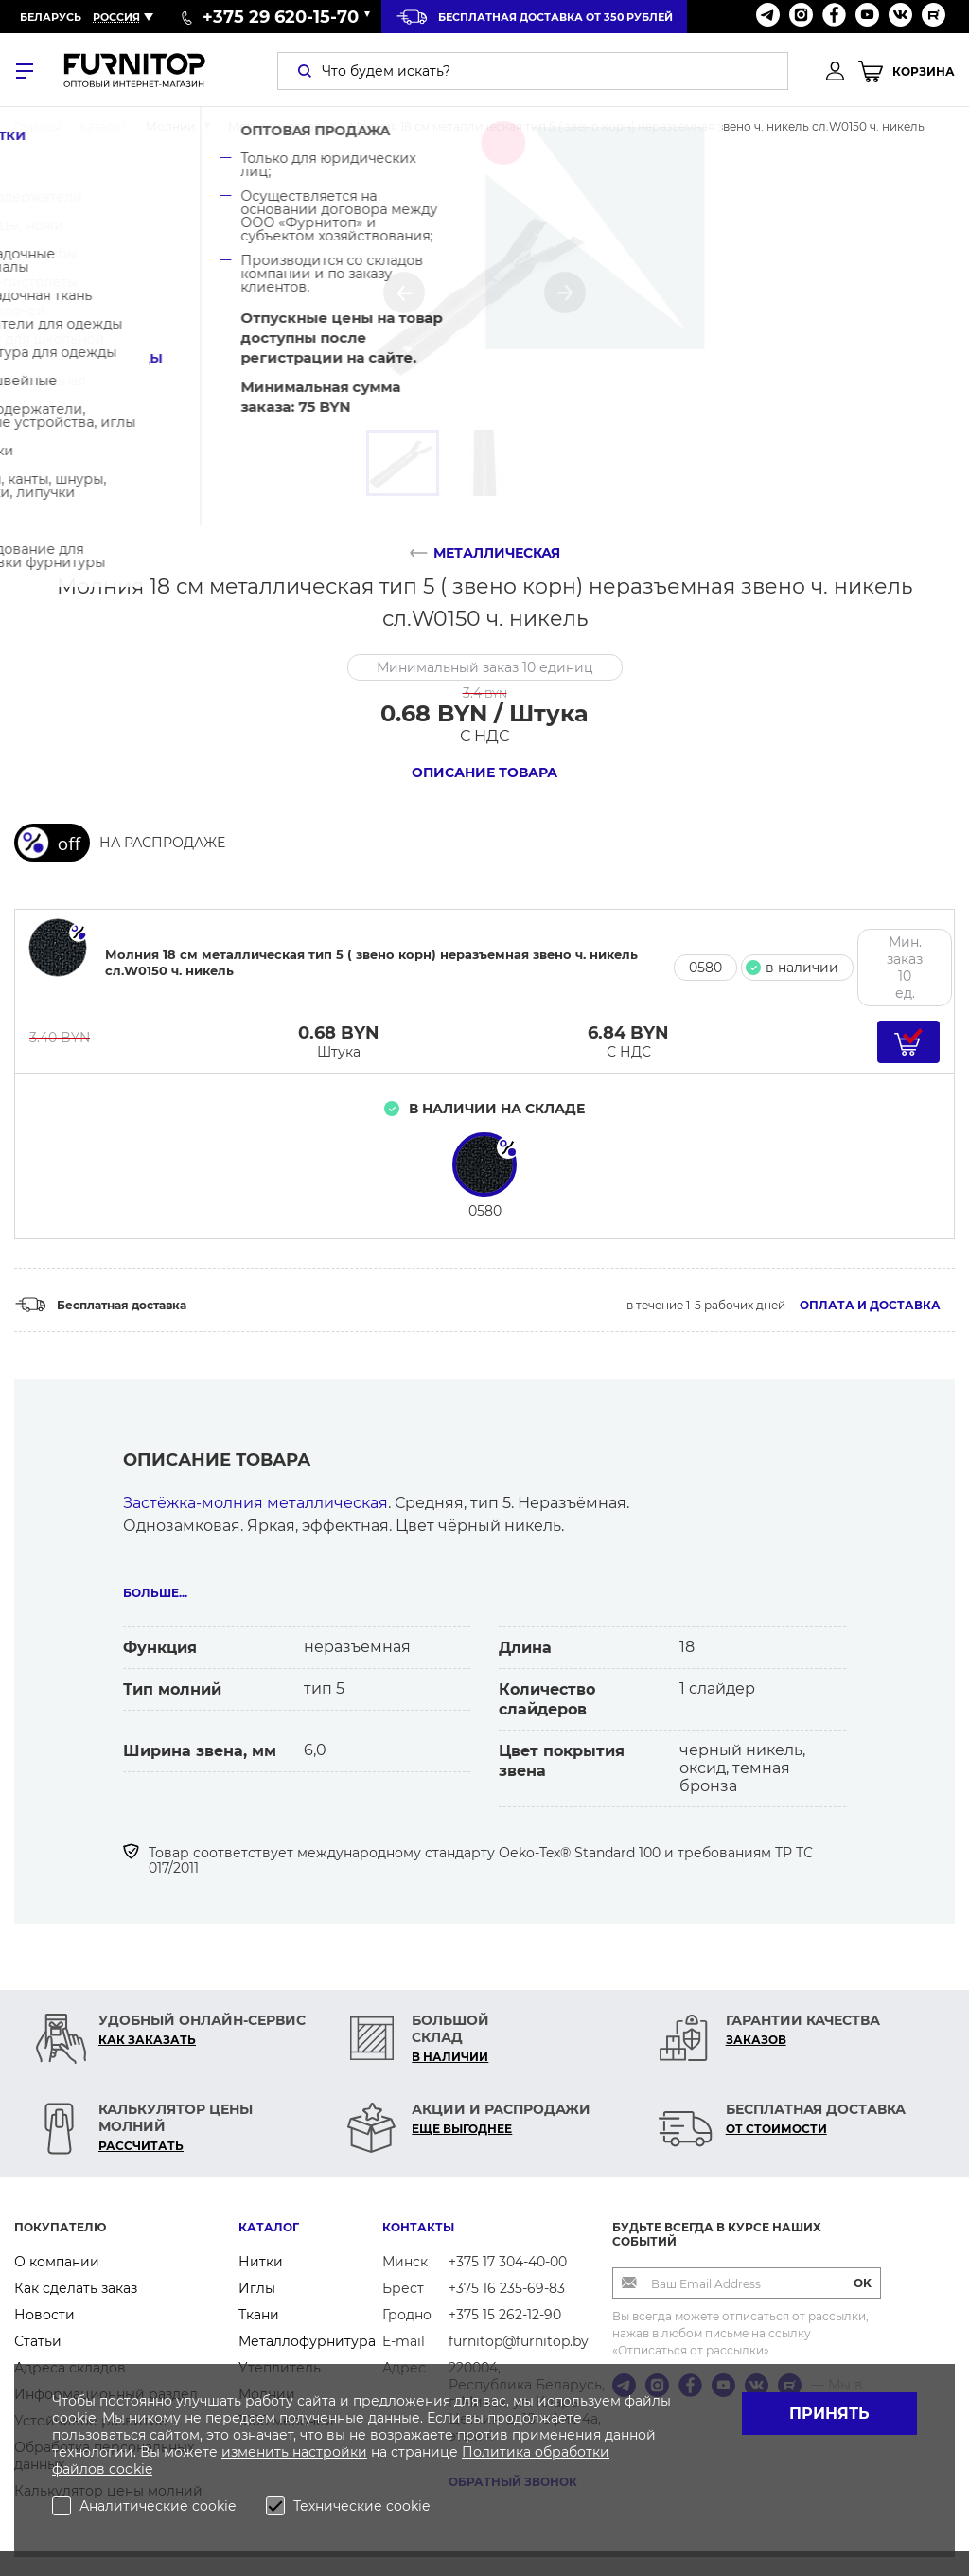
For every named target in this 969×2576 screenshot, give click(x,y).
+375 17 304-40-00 (508, 2261)
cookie (130, 2469)
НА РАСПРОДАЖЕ (162, 842)
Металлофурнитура (307, 2341)
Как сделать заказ (75, 2288)
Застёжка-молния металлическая (255, 1503)
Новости (44, 2314)
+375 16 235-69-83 (507, 2288)
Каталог (268, 2227)
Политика (498, 2452)
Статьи (38, 2341)
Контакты (418, 2227)
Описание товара (484, 772)
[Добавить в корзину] (908, 1042)
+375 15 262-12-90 (505, 2314)
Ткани (258, 2314)
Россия (116, 17)
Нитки (260, 2261)
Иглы (256, 2288)
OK (863, 2283)
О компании (56, 2261)
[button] (404, 292)
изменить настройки (294, 2452)
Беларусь (50, 17)
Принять (829, 2414)
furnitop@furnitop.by (519, 2341)
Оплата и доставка (870, 1305)
